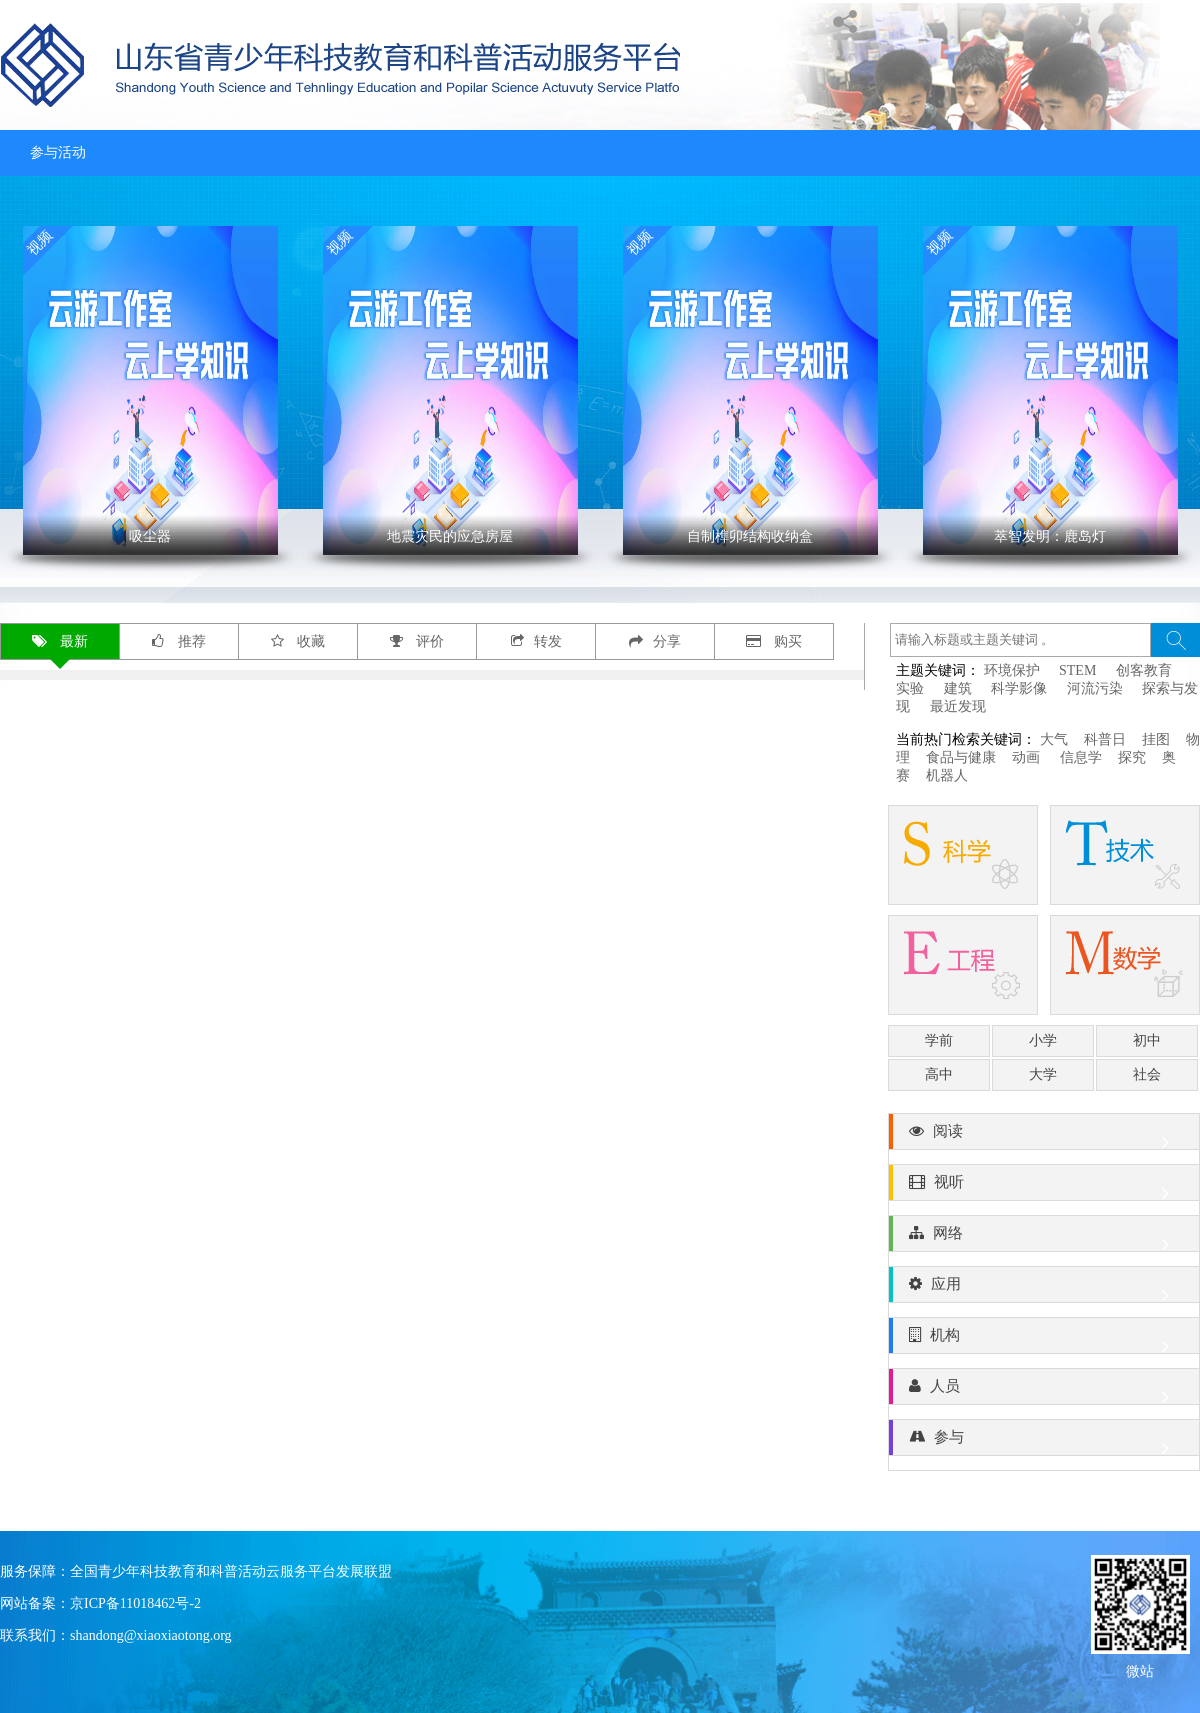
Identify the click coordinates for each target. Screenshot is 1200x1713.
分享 (655, 641)
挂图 (1156, 739)
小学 (1043, 1040)
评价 (417, 641)
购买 (774, 641)
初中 (1147, 1040)
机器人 (947, 775)
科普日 (1105, 739)
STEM (1077, 670)
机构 (1044, 1340)
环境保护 (1012, 670)
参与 (1044, 1442)
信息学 (1081, 757)
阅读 (1044, 1136)
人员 (1044, 1391)
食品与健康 (961, 757)
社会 (1147, 1074)
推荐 (179, 641)
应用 (1044, 1289)
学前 (939, 1040)
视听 (1044, 1187)
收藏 (298, 641)
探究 (1132, 757)
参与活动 (58, 152)
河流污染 (1095, 688)
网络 (1044, 1238)
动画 (1028, 757)
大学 (1043, 1074)
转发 (536, 641)
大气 (1054, 739)
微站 (1140, 1669)
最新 (60, 641)
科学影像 (1019, 688)
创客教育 (1144, 670)
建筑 (958, 688)
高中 (939, 1074)
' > (150, 390)
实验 (910, 688)
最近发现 (958, 706)
